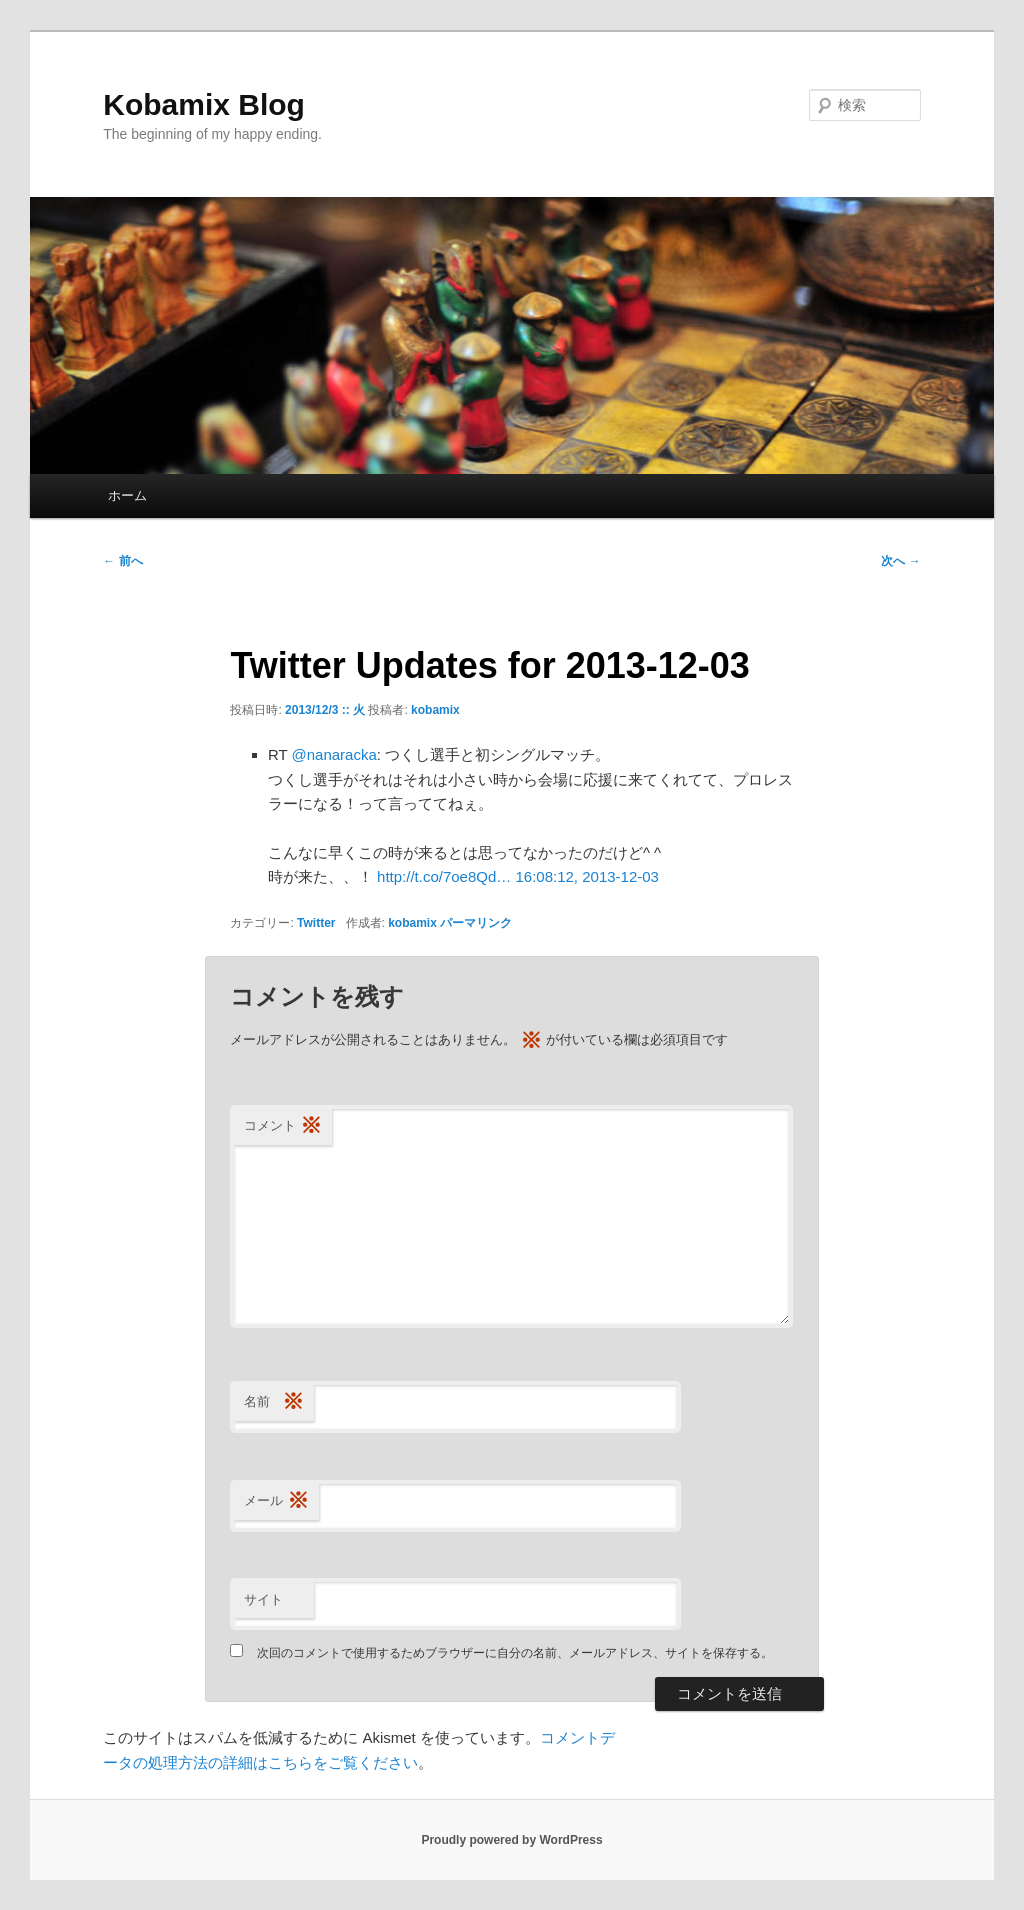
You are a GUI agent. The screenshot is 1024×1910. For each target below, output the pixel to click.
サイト (263, 1599)
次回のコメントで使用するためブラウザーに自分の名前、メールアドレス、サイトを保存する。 (515, 1653)
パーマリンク (476, 923)
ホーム (127, 495)
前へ (122, 561)
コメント (283, 1126)
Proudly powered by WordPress (511, 1840)
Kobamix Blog (204, 104)
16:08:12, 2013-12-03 (586, 876)
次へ (900, 561)
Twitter (316, 923)
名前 (274, 1402)
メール (276, 1501)
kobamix (435, 710)
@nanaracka (334, 754)
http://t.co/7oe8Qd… (444, 876)
